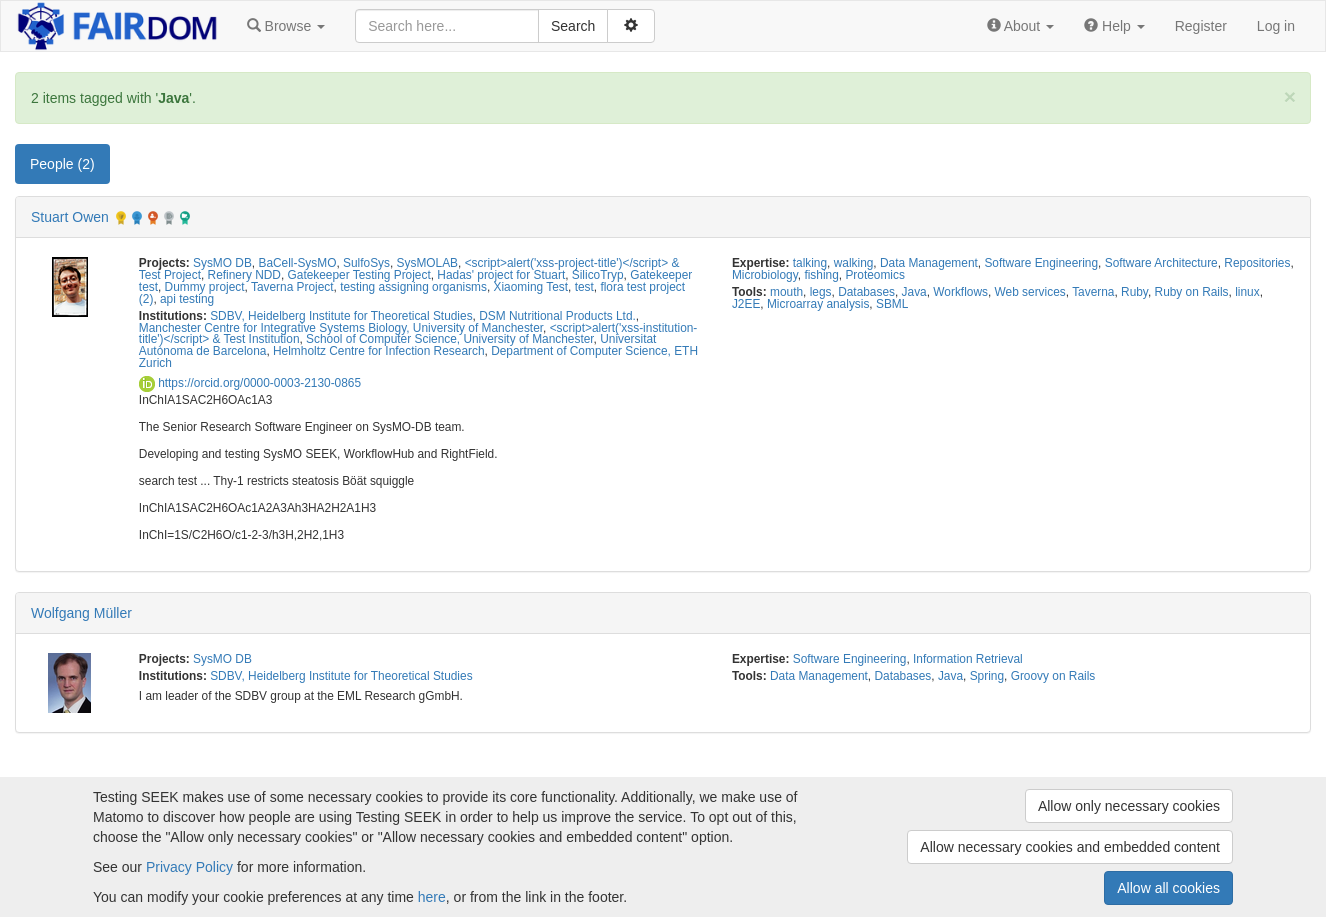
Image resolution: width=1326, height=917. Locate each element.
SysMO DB (222, 263)
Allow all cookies (1168, 888)
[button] (286, 26)
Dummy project (205, 287)
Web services (1030, 292)
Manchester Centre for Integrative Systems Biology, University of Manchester (341, 328)
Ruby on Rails (1192, 292)
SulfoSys (366, 263)
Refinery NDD (244, 275)
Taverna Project (292, 287)
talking (810, 263)
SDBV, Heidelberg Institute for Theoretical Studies (341, 316)
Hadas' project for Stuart (501, 275)
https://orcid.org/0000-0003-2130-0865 (250, 383)
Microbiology (765, 275)
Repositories (1257, 263)
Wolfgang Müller (81, 613)
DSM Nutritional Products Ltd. (557, 316)
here (432, 897)
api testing (187, 299)
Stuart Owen (70, 217)
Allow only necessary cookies (1129, 806)
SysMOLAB (427, 263)
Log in (1276, 26)
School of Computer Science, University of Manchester (450, 339)
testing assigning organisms (413, 287)
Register (1201, 26)
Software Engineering (1041, 263)
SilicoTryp (598, 275)
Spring (987, 676)
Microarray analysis (818, 304)
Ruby (1134, 292)
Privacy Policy (189, 867)
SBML (892, 304)
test (584, 287)
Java (914, 292)
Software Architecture (1161, 263)
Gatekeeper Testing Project (359, 275)
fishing (821, 275)
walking (854, 263)
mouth (786, 292)
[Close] (1290, 96)
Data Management (929, 263)
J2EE (746, 304)
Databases (866, 292)
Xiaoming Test (531, 287)
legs (821, 292)
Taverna (1093, 292)
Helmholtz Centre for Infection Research (378, 351)
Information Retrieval (968, 659)
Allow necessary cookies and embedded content (1070, 847)
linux (1247, 292)
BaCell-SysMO (297, 263)
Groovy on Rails (1053, 676)
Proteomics (874, 275)
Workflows (960, 292)
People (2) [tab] (62, 164)
